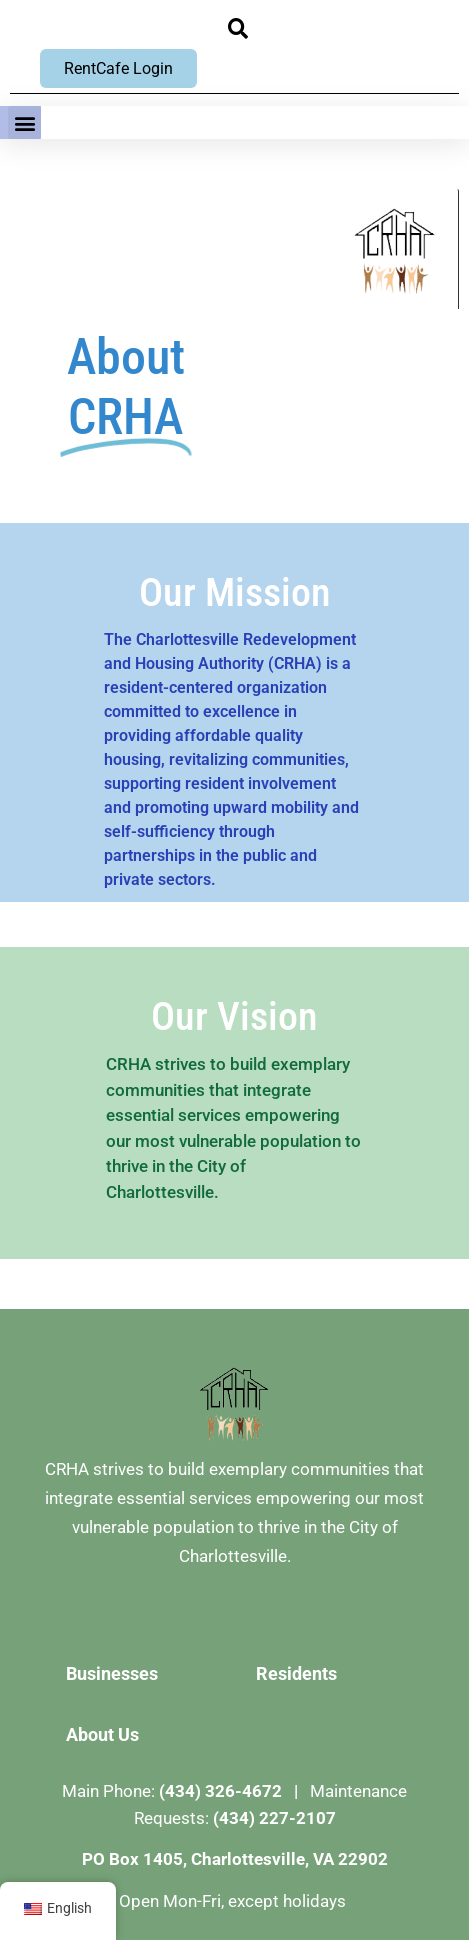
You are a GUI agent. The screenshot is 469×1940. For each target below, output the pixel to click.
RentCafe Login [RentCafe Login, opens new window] (118, 68)
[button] (238, 28)
